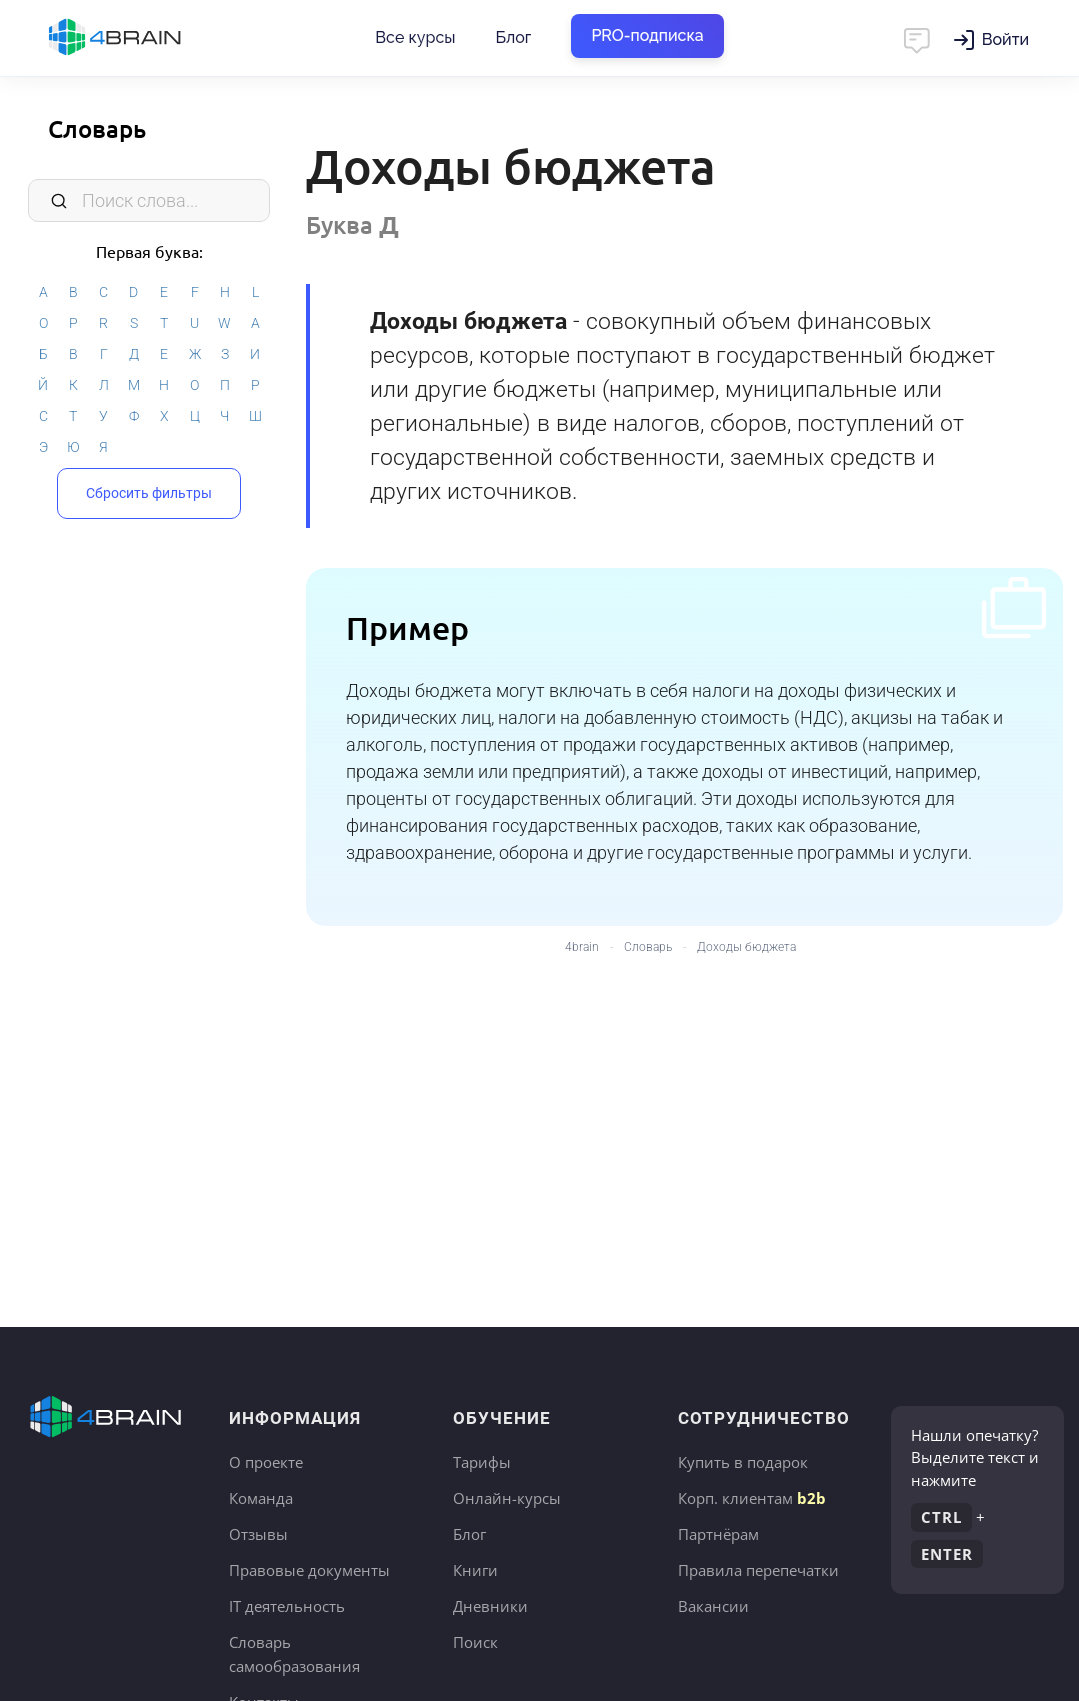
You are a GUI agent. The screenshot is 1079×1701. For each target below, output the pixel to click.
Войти (1005, 39)
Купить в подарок (743, 1462)
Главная (150, 38)
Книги (475, 1570)
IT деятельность (287, 1606)
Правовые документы (309, 1570)
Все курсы (415, 37)
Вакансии (713, 1606)
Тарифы (482, 1462)
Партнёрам (718, 1534)
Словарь (97, 128)
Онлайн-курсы (507, 1498)
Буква (352, 224)
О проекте (266, 1462)
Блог (513, 37)
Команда (261, 1498)
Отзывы (258, 1534)
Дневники (490, 1606)
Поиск (475, 1642)
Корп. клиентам (752, 1498)
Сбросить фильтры (149, 493)
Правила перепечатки (758, 1570)
